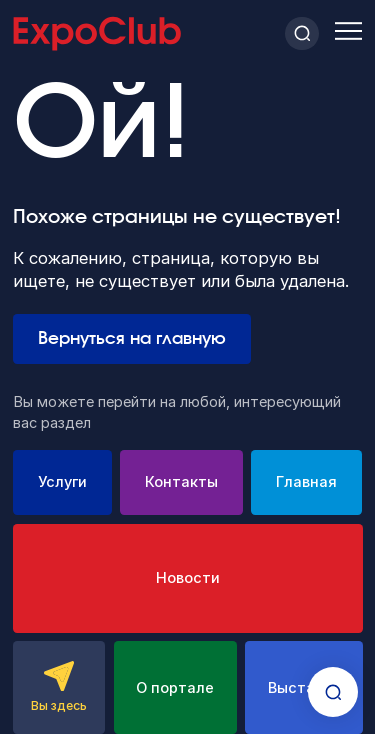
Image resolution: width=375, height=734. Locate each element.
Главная (306, 482)
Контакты (181, 482)
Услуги (62, 482)
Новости (188, 578)
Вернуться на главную (132, 339)
